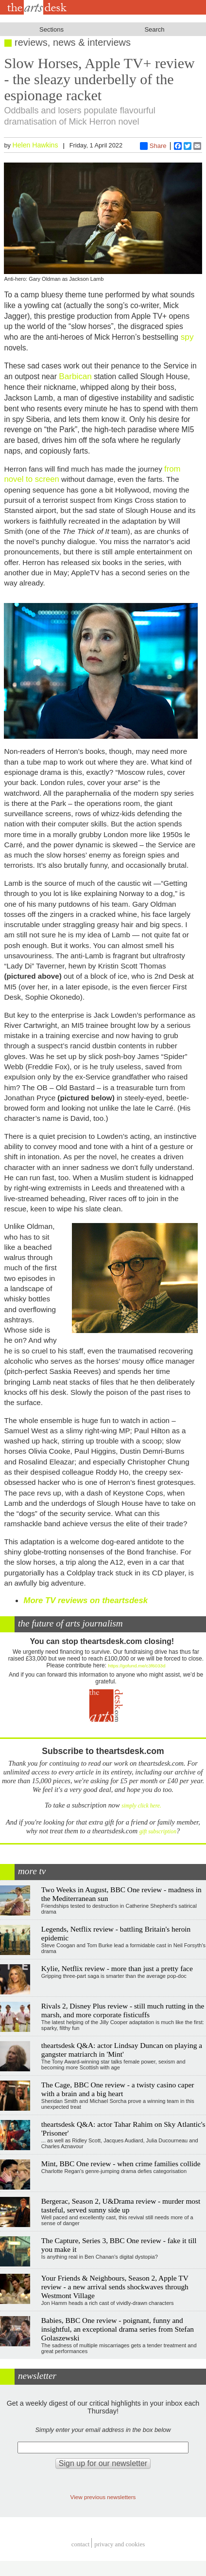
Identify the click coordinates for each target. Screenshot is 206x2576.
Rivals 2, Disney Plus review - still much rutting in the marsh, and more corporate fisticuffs (123, 2010)
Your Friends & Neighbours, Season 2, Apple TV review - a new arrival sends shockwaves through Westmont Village (115, 2287)
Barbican (75, 376)
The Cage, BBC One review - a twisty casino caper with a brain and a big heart (117, 2089)
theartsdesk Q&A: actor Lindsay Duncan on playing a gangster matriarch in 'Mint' (121, 2049)
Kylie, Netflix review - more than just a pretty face (117, 1968)
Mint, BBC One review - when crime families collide (121, 2163)
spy (185, 337)
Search (154, 29)
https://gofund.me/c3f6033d (136, 1665)
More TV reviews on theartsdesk (85, 1600)
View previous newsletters (103, 2497)
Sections (51, 29)
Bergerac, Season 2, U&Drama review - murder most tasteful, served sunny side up (121, 2205)
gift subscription (157, 1831)
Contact (80, 2544)
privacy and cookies (119, 2544)
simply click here (140, 1806)
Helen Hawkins (35, 145)
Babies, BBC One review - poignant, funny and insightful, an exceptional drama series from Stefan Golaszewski (117, 2329)
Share (153, 146)
